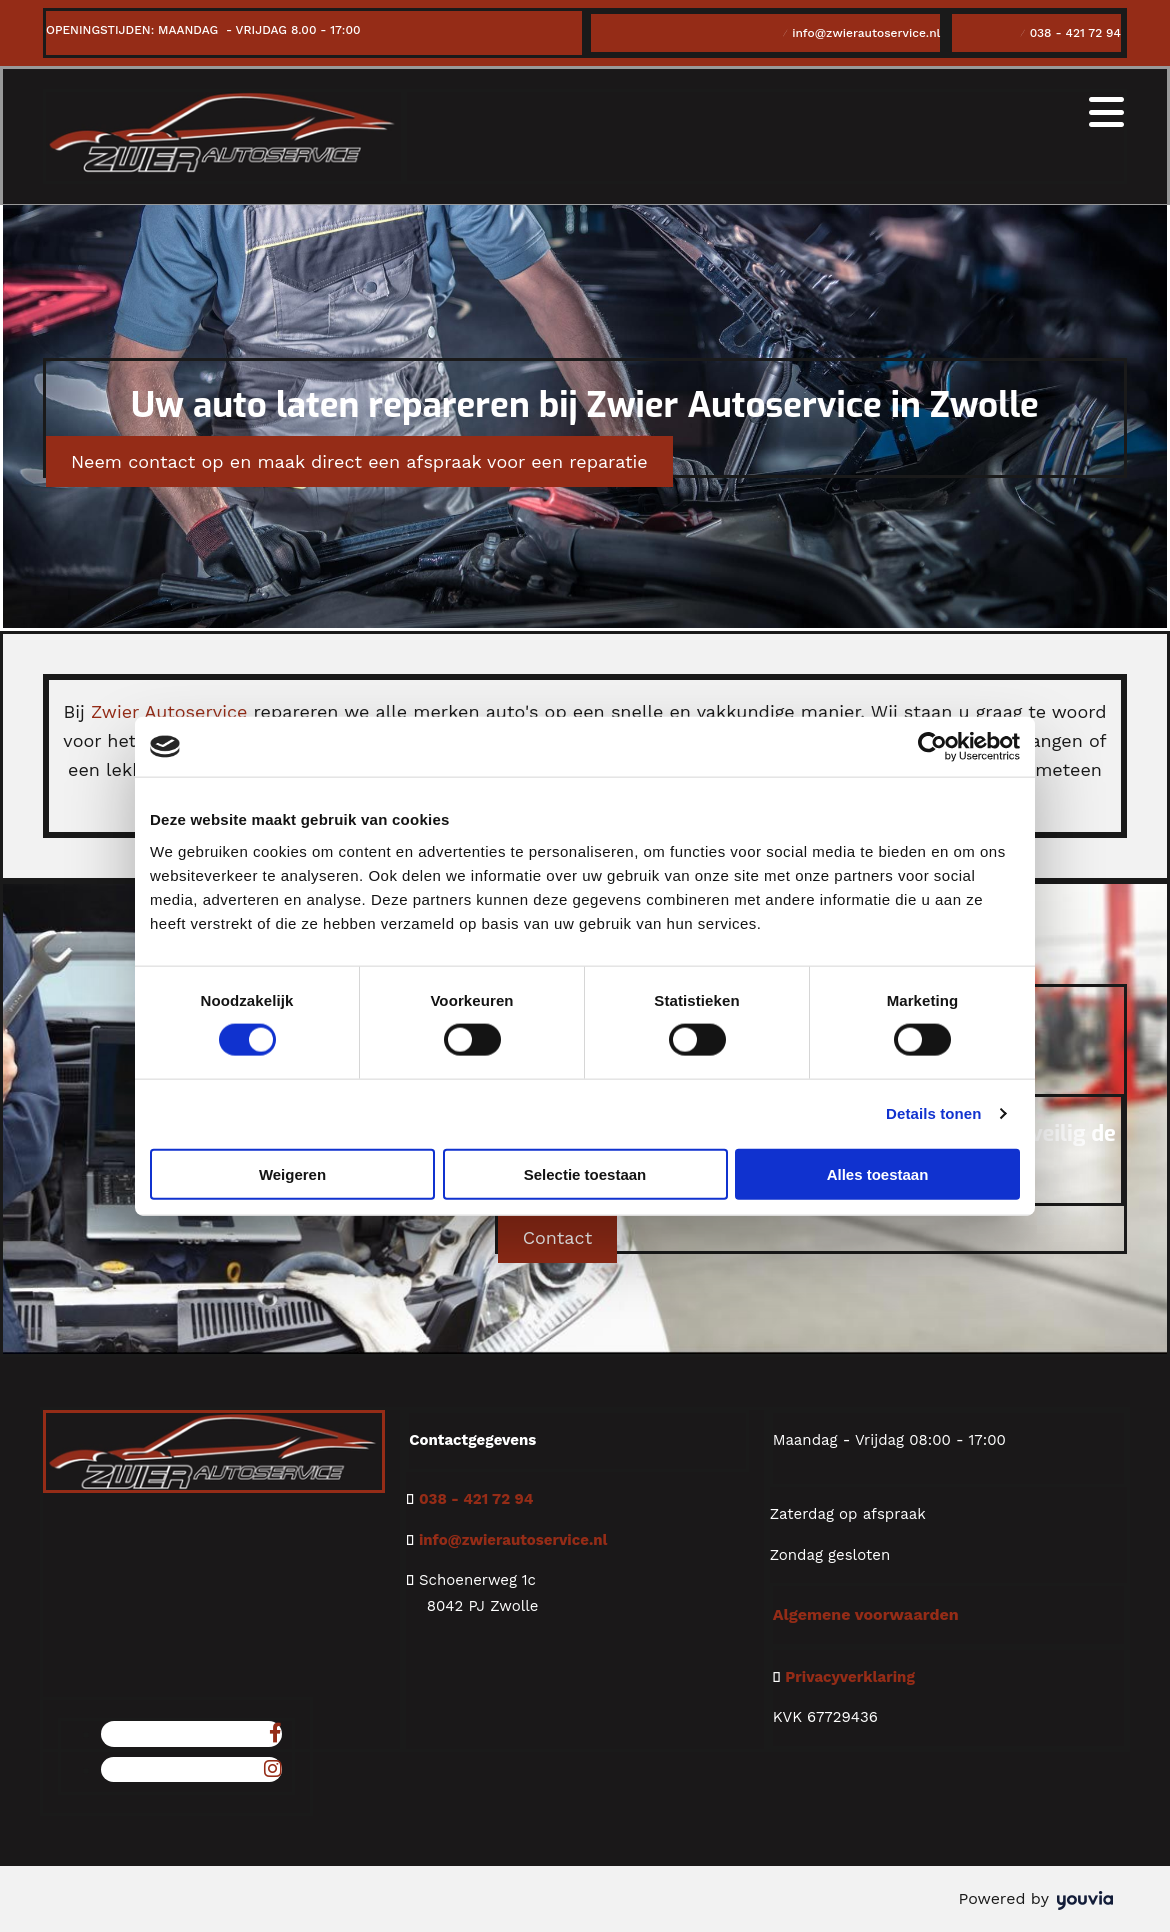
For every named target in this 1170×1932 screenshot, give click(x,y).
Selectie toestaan (585, 1173)
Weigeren (292, 1173)
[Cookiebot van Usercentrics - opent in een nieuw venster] (932, 747)
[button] (359, 461)
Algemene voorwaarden (866, 1614)
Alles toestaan (878, 1173)
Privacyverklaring (850, 1677)
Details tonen (933, 1113)
